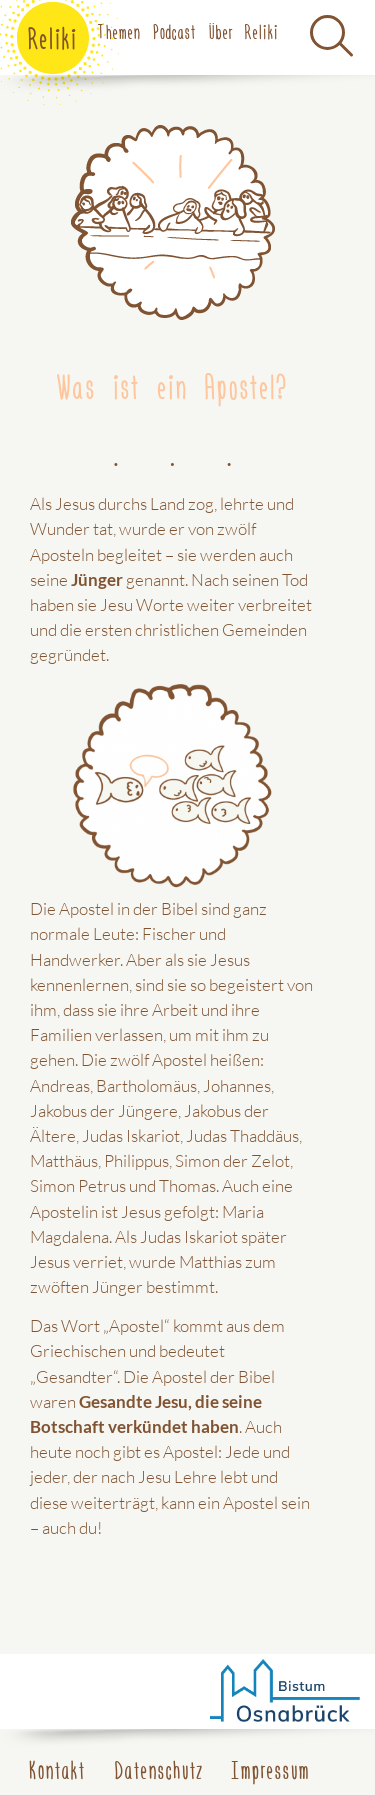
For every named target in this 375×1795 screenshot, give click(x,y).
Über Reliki (244, 31)
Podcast (175, 31)
